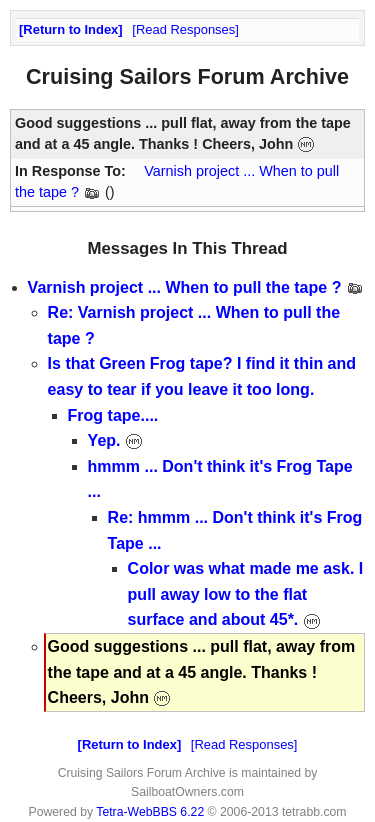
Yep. (115, 440)
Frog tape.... (113, 415)
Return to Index (70, 29)
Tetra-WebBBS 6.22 (150, 812)
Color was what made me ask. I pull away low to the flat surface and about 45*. (246, 594)
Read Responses (185, 29)
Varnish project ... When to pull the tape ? (196, 287)
